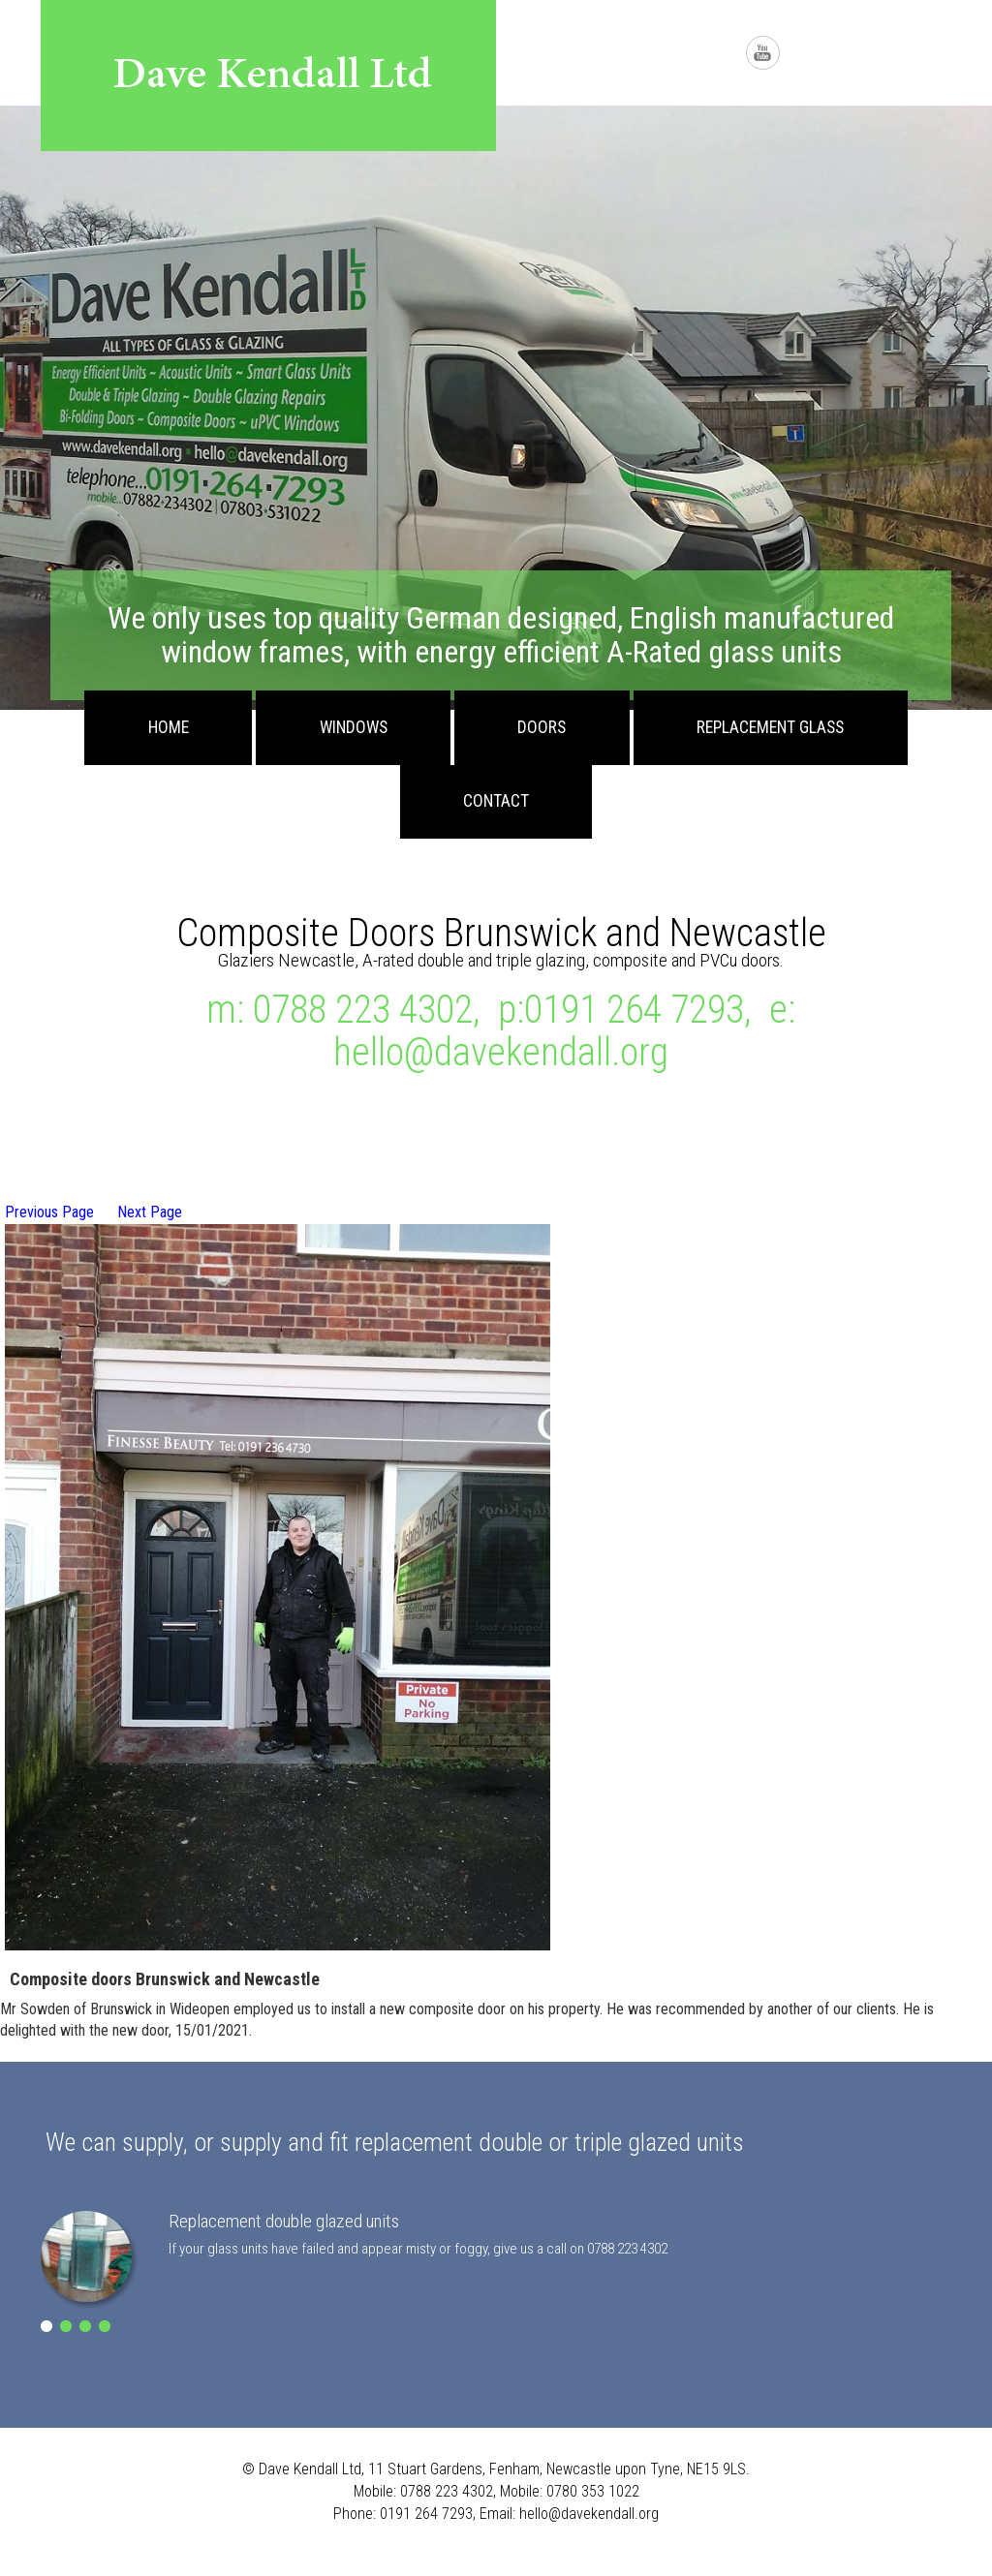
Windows (354, 727)
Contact (496, 801)
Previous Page (49, 1212)
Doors (541, 727)
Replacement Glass (770, 727)
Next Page (149, 1212)
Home (168, 727)
